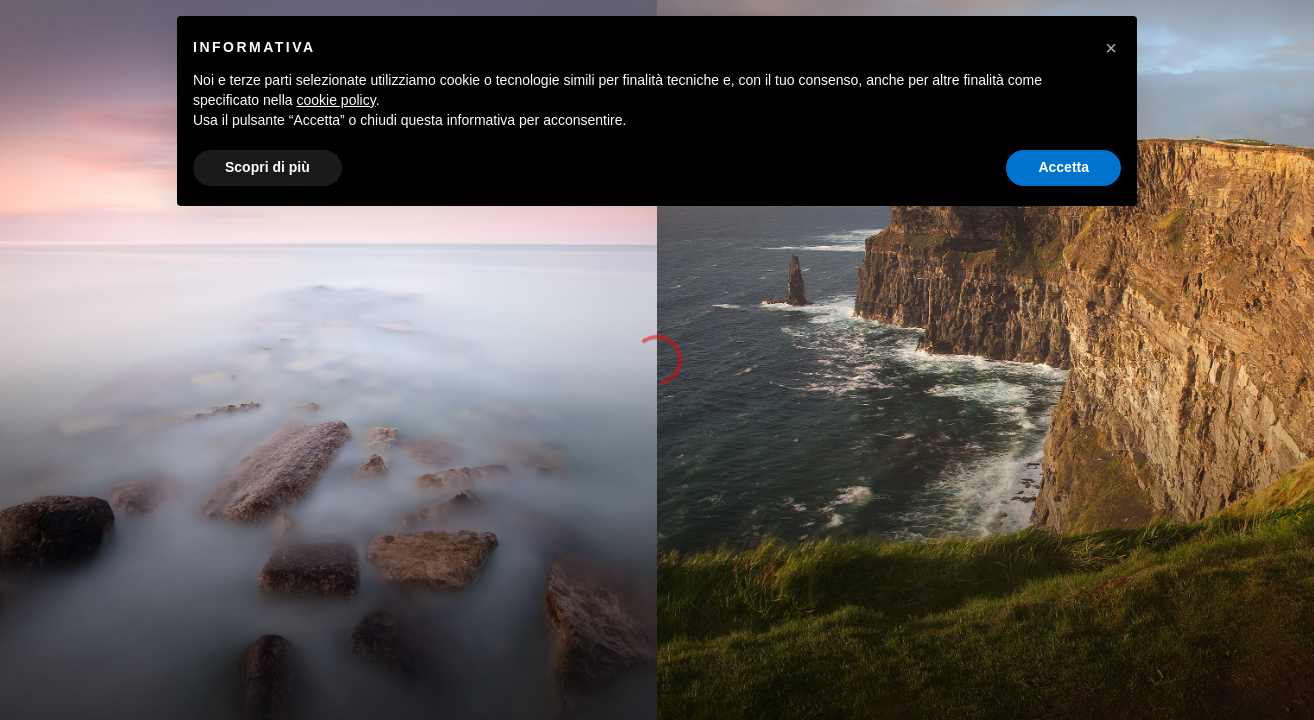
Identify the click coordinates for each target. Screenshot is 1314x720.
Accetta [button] (1063, 167)
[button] (1290, 360)
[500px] (1237, 32)
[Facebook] (1163, 32)
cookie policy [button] (336, 100)
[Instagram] (1200, 32)
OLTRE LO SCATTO (1178, 59)
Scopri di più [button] (267, 167)
